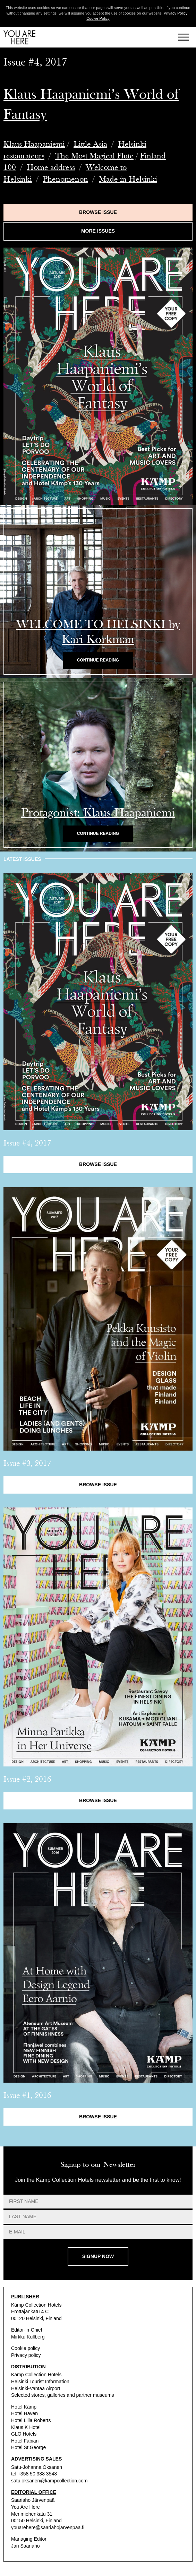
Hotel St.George (28, 2447)
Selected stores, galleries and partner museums (62, 2395)
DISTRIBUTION (28, 2366)
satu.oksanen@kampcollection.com (49, 2480)
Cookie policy (25, 2348)
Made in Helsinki (128, 179)
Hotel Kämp (23, 2407)
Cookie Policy (98, 18)
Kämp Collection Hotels (36, 2305)
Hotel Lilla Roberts (31, 2420)
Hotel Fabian (25, 2441)
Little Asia (90, 144)
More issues (98, 231)
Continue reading (98, 660)
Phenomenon (65, 179)
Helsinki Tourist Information (40, 2381)
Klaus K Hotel (26, 2427)
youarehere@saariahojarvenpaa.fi (47, 2527)
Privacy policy (26, 2355)
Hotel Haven (24, 2413)
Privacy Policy (175, 13)
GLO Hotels (23, 2434)
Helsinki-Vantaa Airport (35, 2388)
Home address (51, 167)
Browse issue (98, 212)
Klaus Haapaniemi (34, 144)
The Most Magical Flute (94, 156)
